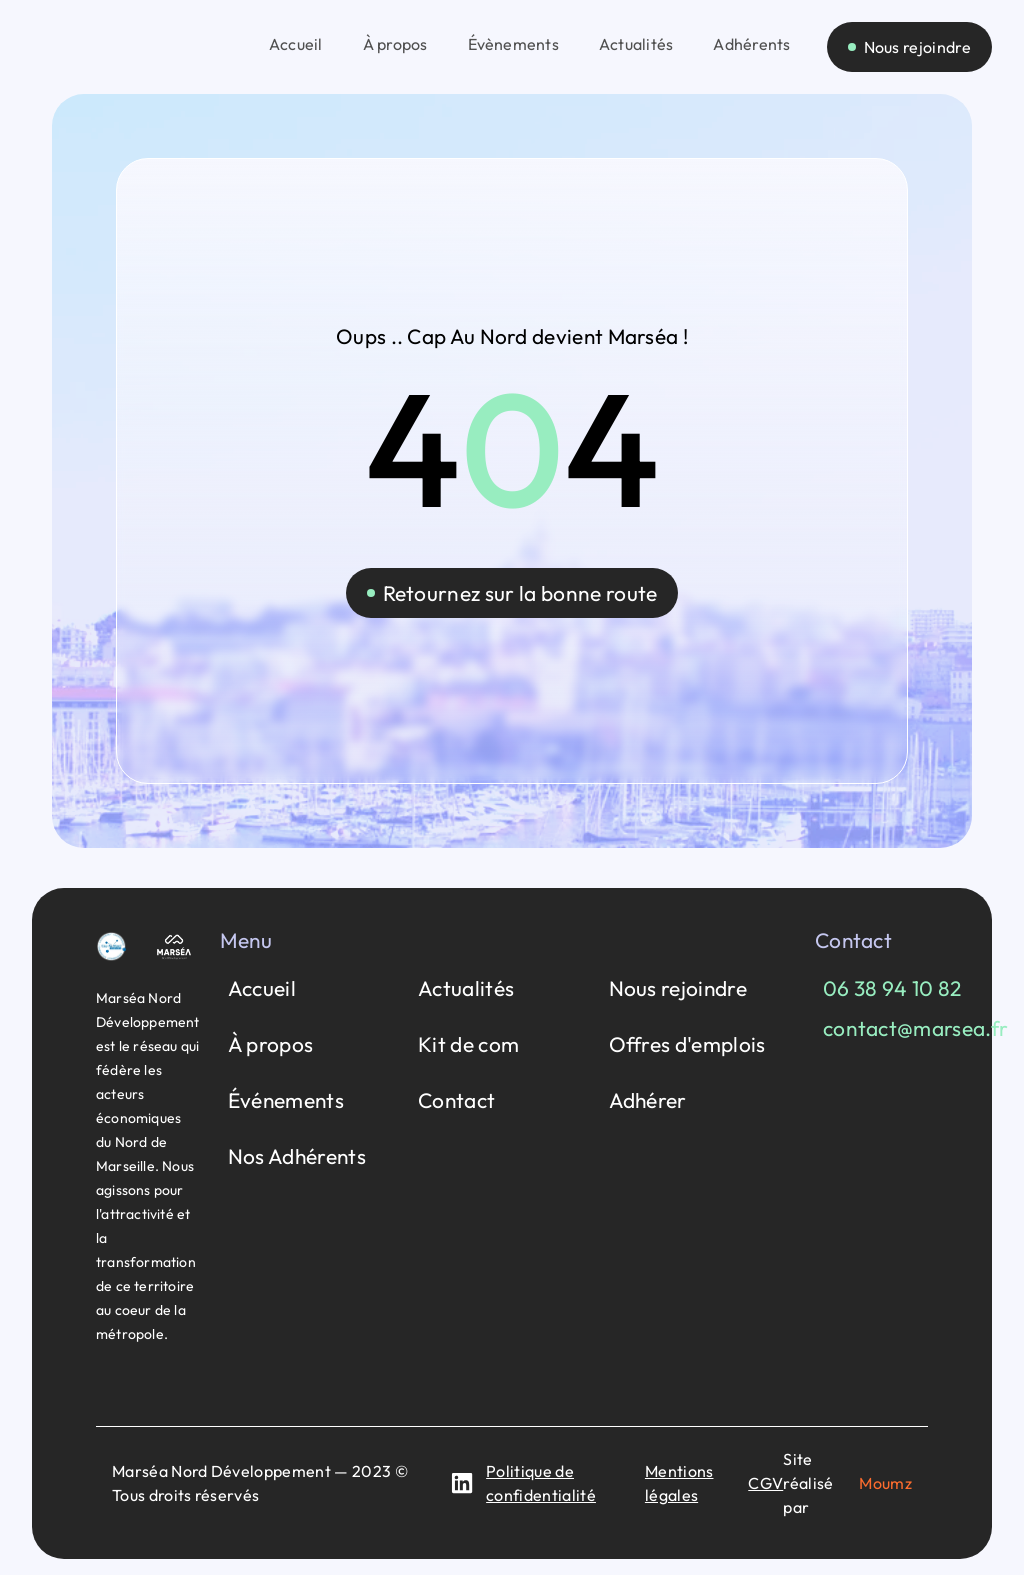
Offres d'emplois (687, 1044)
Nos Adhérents (297, 1156)
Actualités (466, 988)
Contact (456, 1100)
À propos (271, 1044)
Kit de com (468, 1044)
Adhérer (648, 1100)
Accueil (262, 988)
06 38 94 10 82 (892, 988)
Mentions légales (679, 1483)
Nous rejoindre (678, 988)
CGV (765, 1483)
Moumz (885, 1483)
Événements (286, 1100)
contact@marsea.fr (915, 1028)
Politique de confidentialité (541, 1483)
